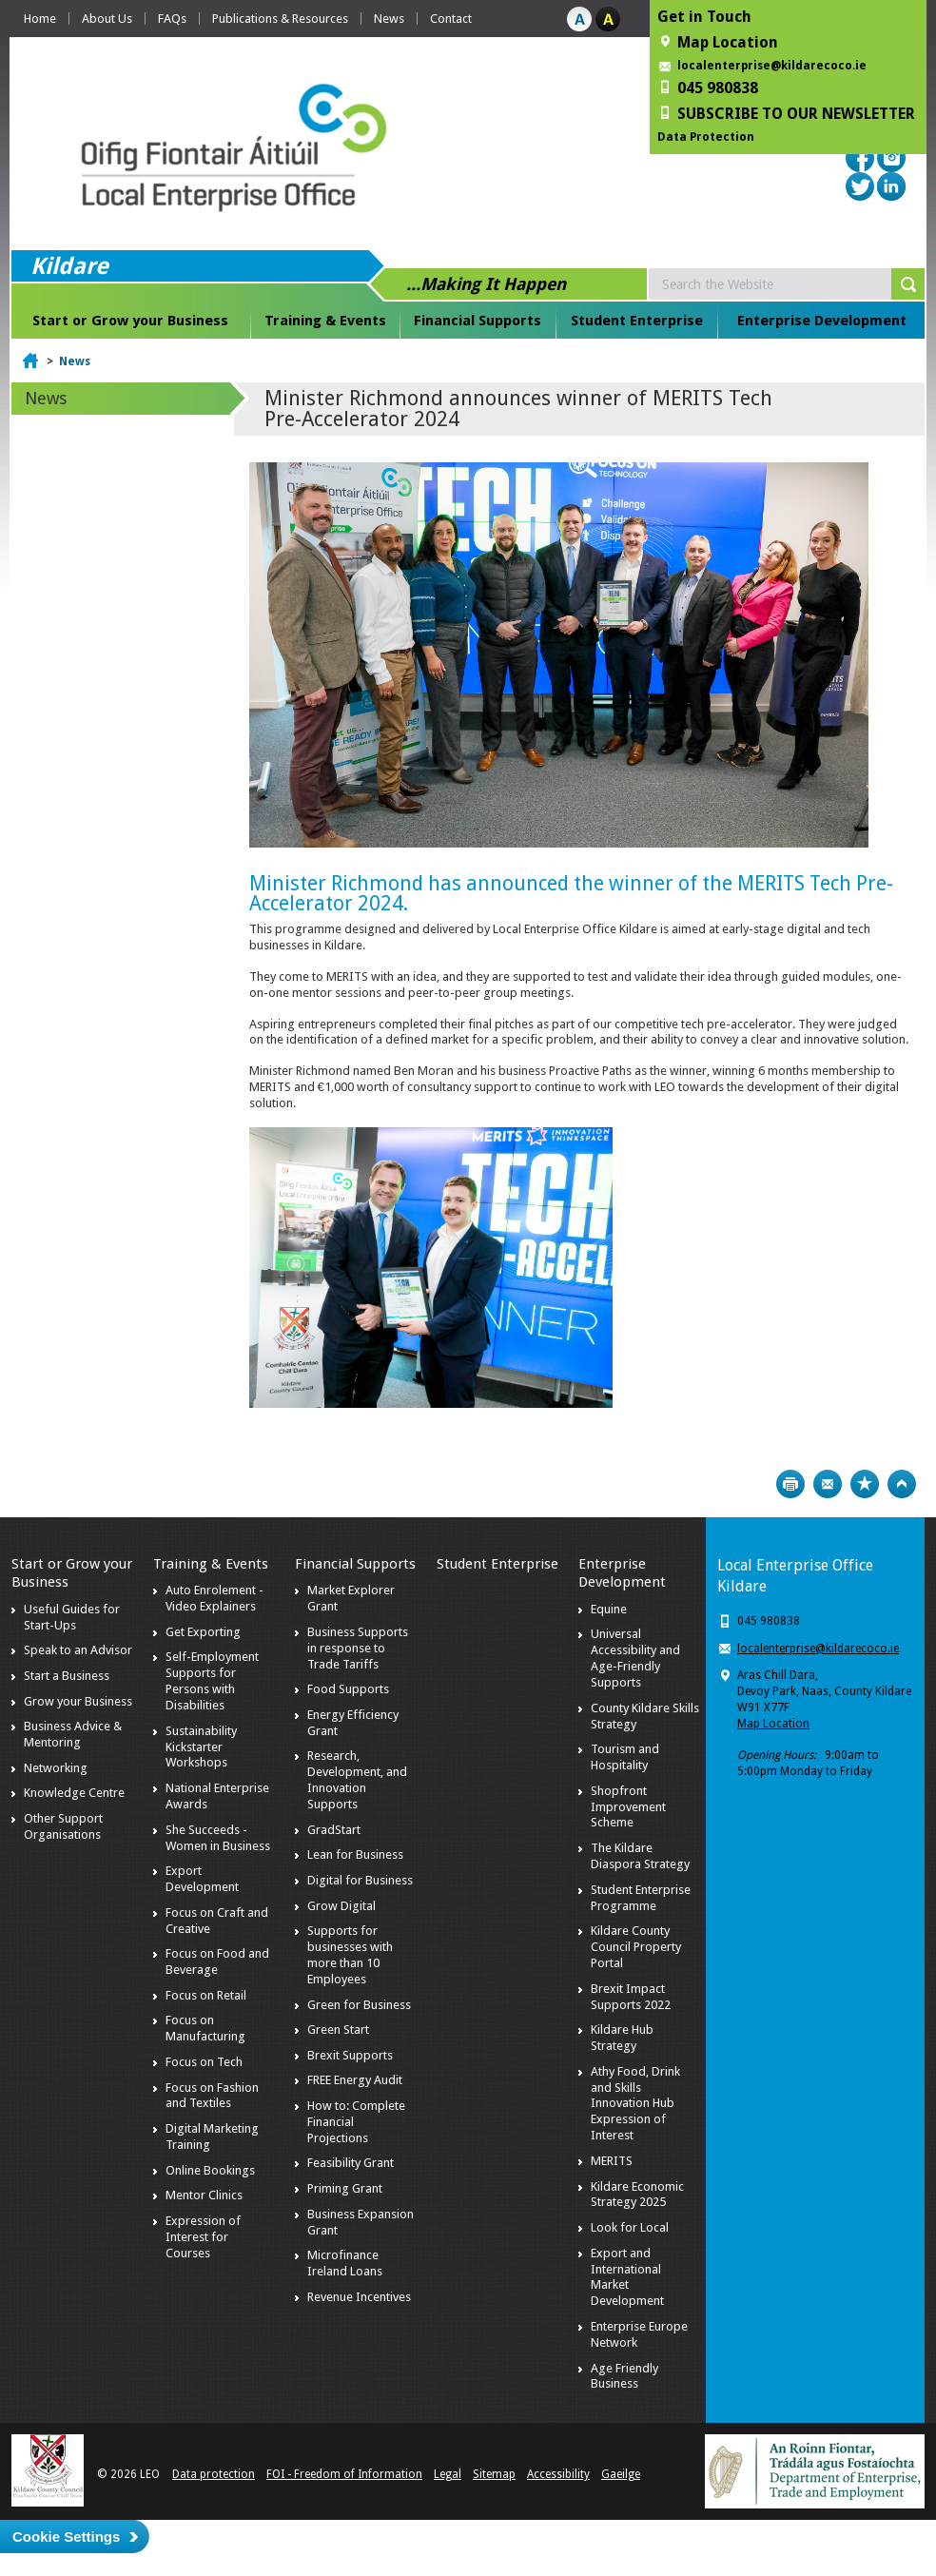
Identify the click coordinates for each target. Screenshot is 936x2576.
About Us (107, 18)
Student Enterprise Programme (641, 1898)
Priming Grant (344, 2188)
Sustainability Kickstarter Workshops (201, 1747)
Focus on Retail (206, 1995)
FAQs (172, 18)
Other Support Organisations (63, 1826)
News (389, 18)
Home (40, 18)
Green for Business (359, 2005)
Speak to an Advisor (78, 1650)
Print (790, 1484)
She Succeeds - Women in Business (218, 1838)
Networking (56, 1768)
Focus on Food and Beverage (217, 1961)
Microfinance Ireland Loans (344, 2263)
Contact (451, 18)
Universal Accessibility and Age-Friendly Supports (635, 1658)
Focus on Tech (204, 2062)
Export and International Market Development (627, 2277)
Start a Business (66, 1676)
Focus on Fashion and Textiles (212, 2095)
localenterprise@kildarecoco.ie (772, 65)
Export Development (202, 1879)
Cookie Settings (66, 2536)
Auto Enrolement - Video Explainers (214, 1598)
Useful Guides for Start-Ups (72, 1617)
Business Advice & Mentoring (73, 1734)
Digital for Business (360, 1880)
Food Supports (348, 1689)
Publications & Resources (280, 18)
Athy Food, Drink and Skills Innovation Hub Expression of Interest (635, 2103)
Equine (609, 1609)
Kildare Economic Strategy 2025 (637, 2194)
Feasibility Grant (350, 2163)
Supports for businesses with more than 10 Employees (350, 1954)
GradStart (334, 1830)
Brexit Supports (350, 2055)
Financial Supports (477, 320)
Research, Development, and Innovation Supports (357, 1779)
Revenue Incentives (359, 2297)
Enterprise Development (822, 320)
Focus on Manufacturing (205, 2028)
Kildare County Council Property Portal (636, 1946)
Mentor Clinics (204, 2195)
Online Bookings (210, 2170)
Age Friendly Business (624, 2376)
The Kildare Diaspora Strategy (640, 1856)
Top (901, 1484)
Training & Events (325, 320)
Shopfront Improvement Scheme (628, 1807)
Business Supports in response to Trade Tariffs (357, 1648)
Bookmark (864, 1484)
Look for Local (630, 2227)
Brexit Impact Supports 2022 (631, 1996)
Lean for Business (355, 1854)
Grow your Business (78, 1701)
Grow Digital (341, 1906)
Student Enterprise (637, 320)
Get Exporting (203, 1632)
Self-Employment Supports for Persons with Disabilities (212, 1680)
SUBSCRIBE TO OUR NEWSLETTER (796, 114)
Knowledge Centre (74, 1793)
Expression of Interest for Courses (203, 2237)
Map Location (773, 1723)
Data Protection (705, 137)
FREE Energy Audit (354, 2080)
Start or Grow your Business (130, 320)
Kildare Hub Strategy (622, 2037)
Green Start (338, 2029)
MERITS (612, 2161)
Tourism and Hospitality (625, 1757)
